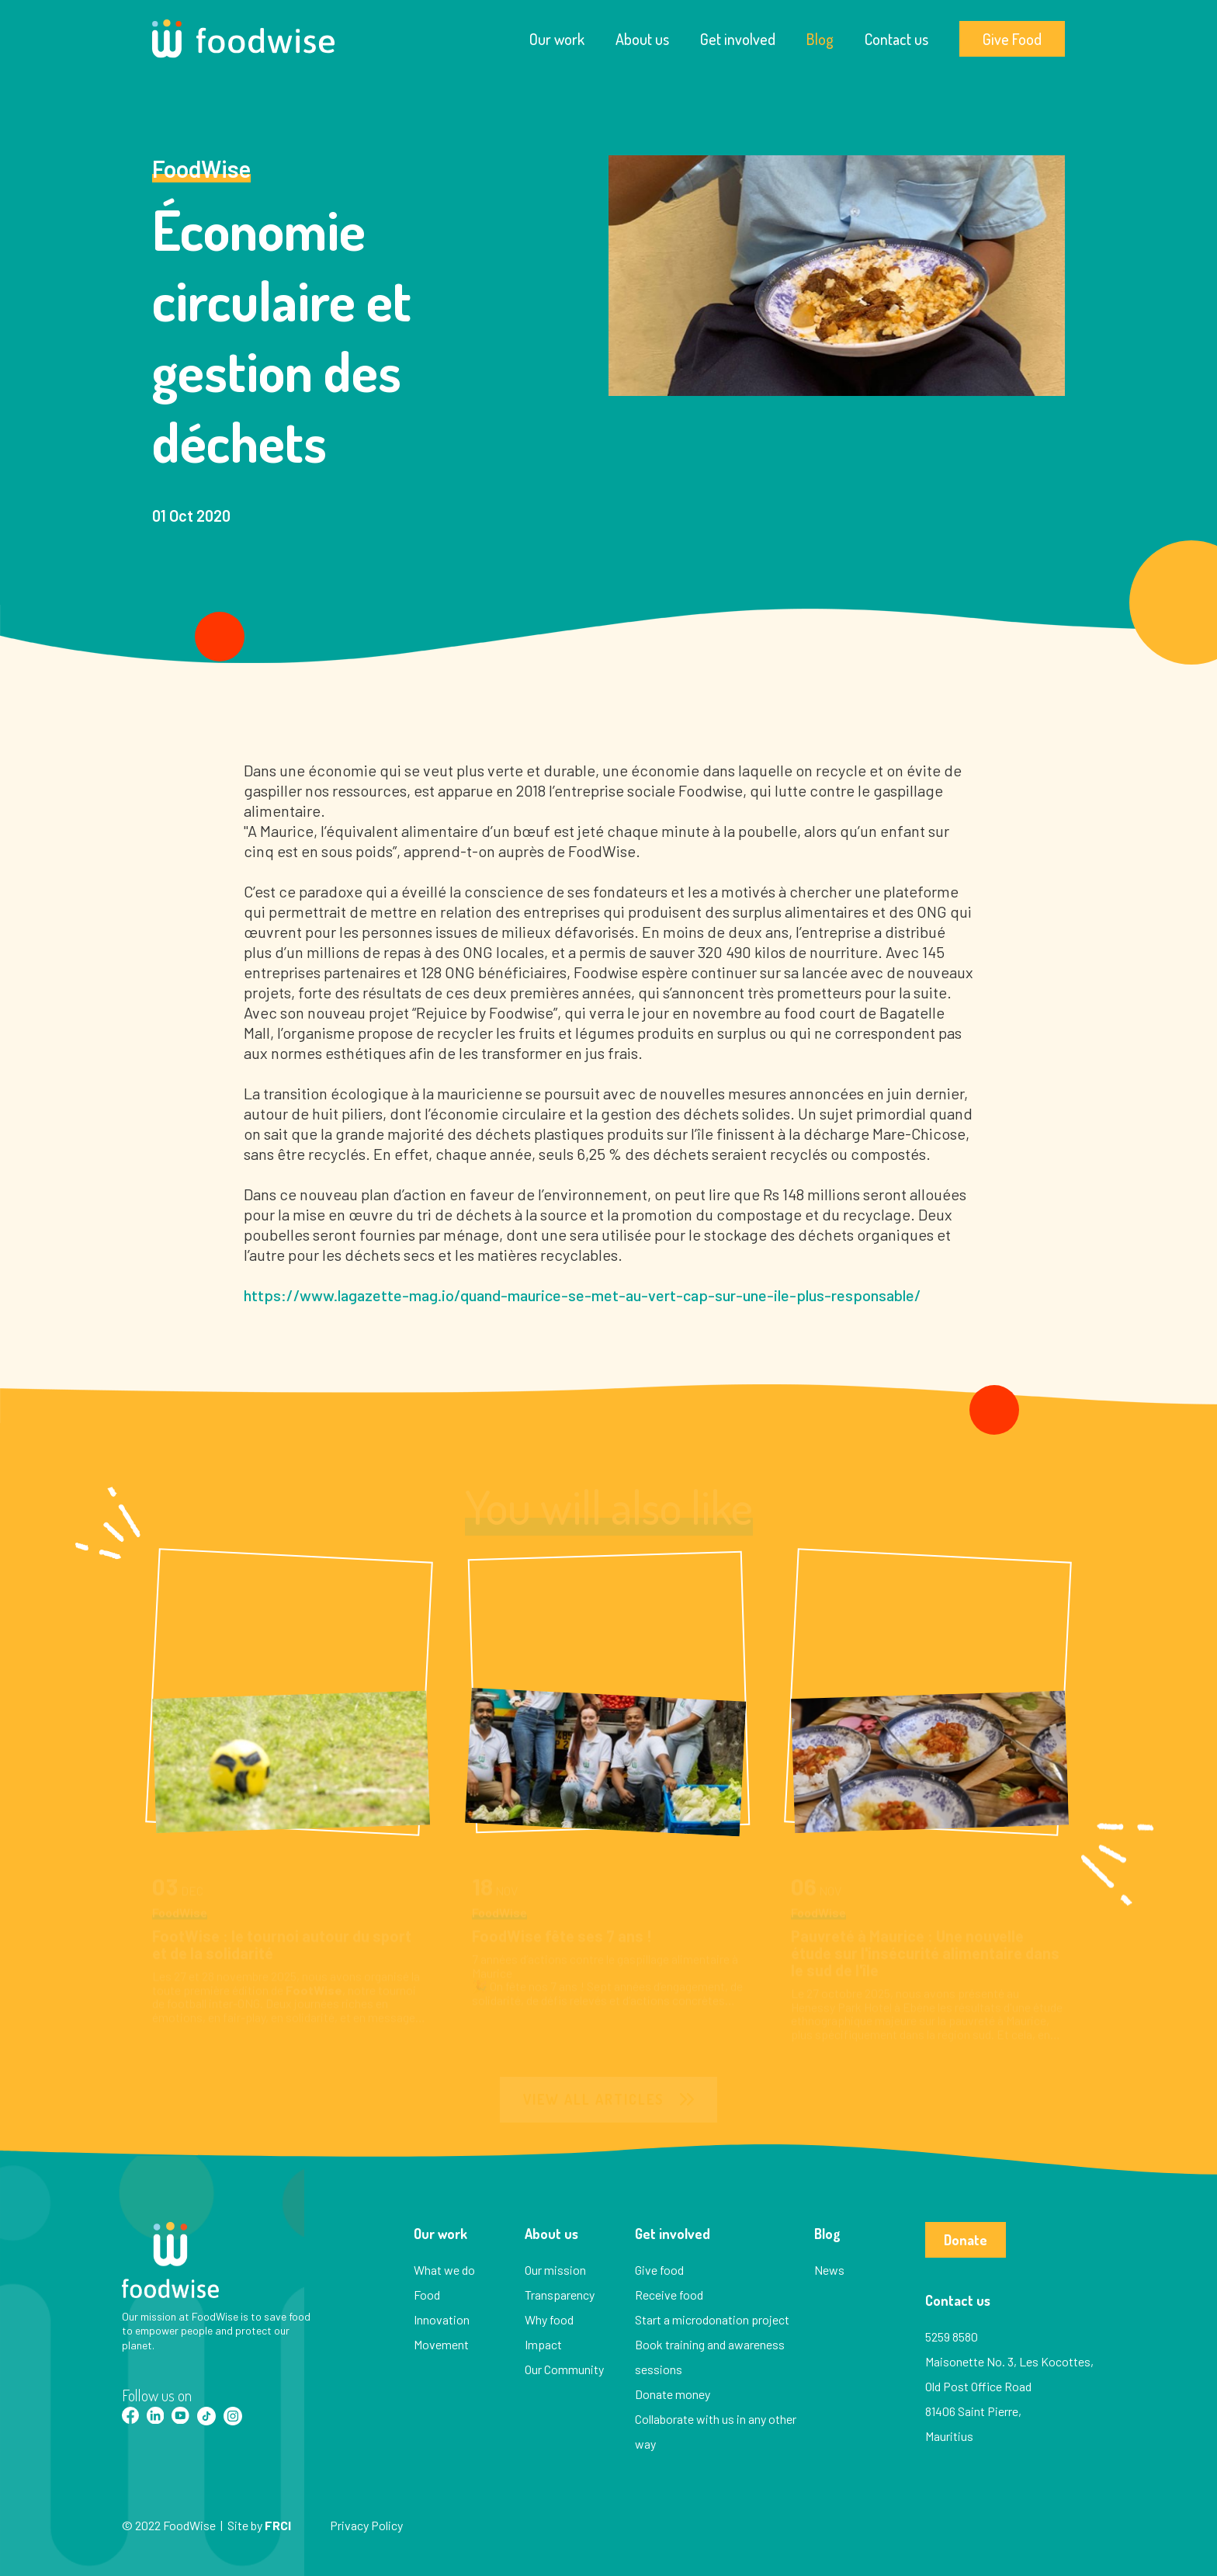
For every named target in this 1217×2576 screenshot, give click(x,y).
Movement (441, 2344)
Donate (965, 2239)
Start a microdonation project (712, 2319)
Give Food (1012, 39)
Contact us (896, 39)
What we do (444, 2269)
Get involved (737, 39)
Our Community (564, 2369)
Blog (820, 39)
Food (427, 2294)
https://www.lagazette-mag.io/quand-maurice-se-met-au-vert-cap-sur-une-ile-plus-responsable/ (582, 1295)
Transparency (560, 2294)
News (829, 2269)
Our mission (555, 2269)
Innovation (442, 2319)
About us (642, 39)
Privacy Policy (366, 2525)
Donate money (672, 2394)
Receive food (669, 2294)
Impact (543, 2344)
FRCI (278, 2525)
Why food (549, 2319)
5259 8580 (951, 2336)
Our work (556, 39)
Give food (659, 2269)
